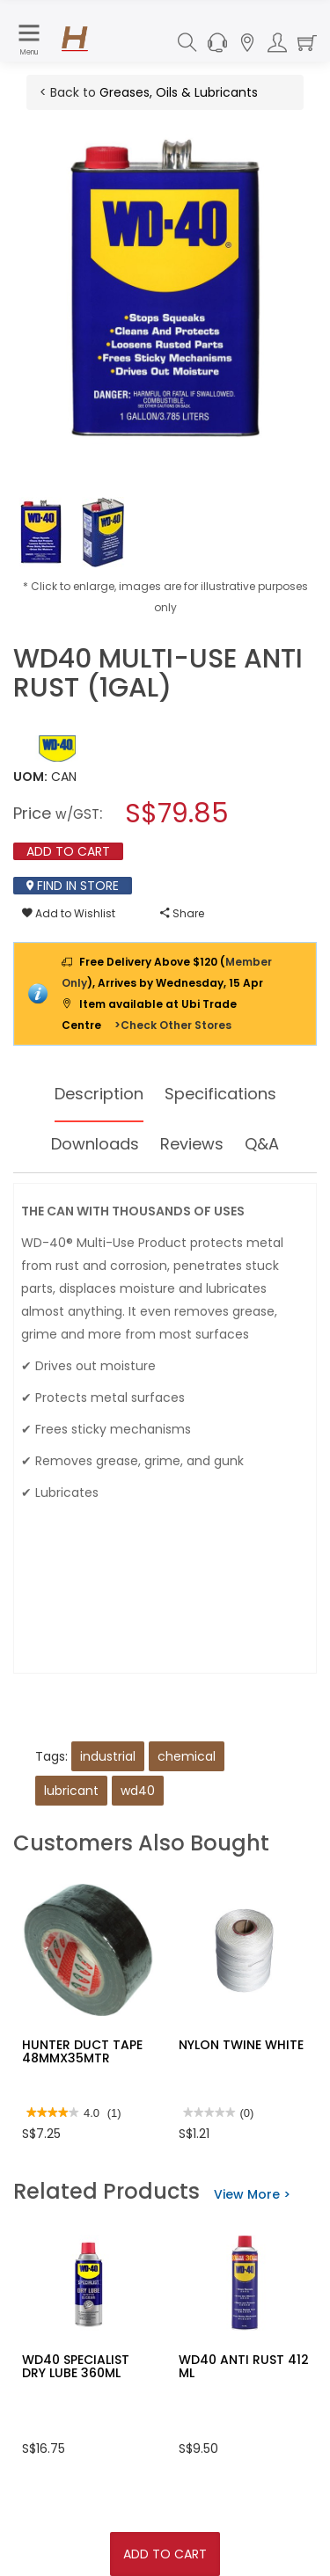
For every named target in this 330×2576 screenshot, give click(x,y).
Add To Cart (165, 2554)
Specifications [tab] (220, 1094)
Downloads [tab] (95, 1144)
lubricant (71, 1790)
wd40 (138, 1790)
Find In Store (72, 885)
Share (182, 913)
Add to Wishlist (68, 913)
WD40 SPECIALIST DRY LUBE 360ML (75, 2366)
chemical (187, 1756)
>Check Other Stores (172, 1025)
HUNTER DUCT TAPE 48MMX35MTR (82, 2051)
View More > (252, 2194)
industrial (108, 1756)
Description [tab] (99, 1094)
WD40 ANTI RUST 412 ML (244, 2366)
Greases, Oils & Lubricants (178, 92)
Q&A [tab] (262, 1144)
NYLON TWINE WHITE (241, 2045)
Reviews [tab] (192, 1144)
